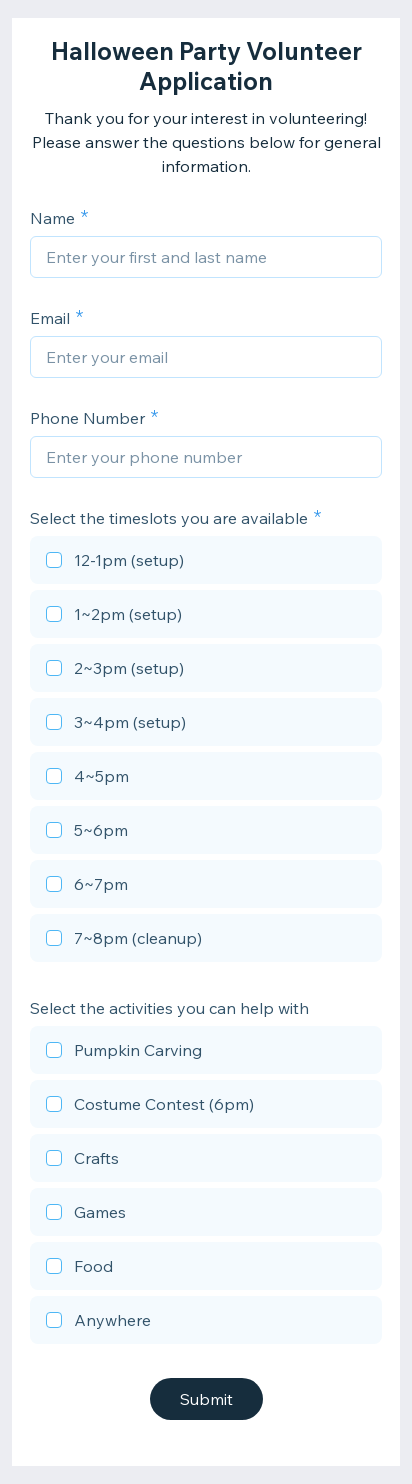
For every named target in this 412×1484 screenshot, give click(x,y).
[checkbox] (206, 563)
